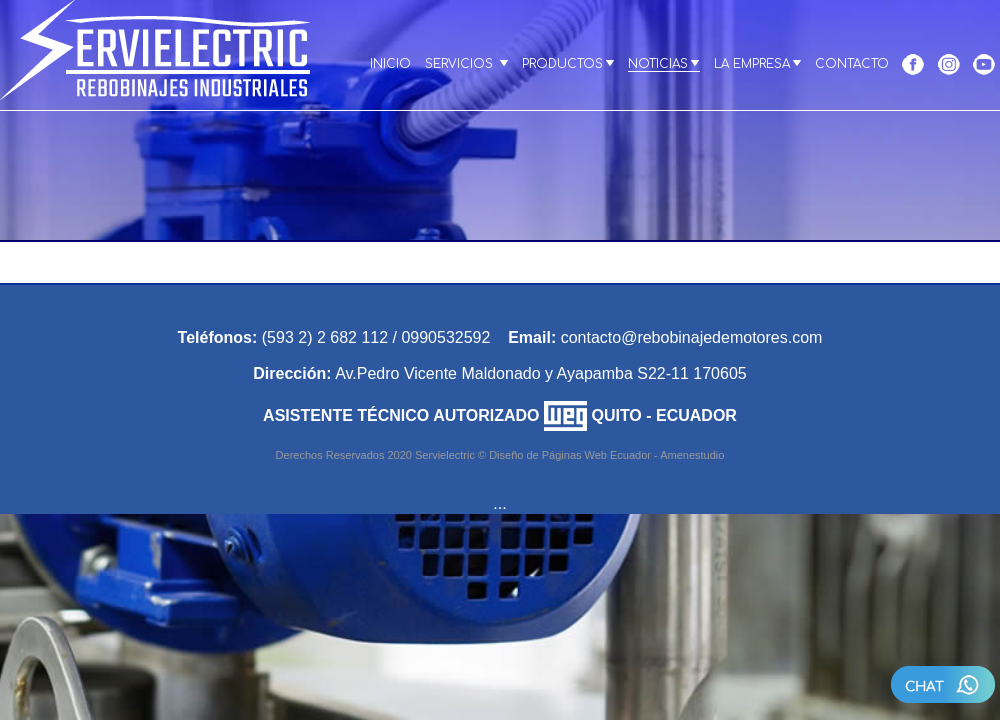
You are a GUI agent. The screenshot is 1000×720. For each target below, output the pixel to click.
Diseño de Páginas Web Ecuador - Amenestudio (606, 455)
